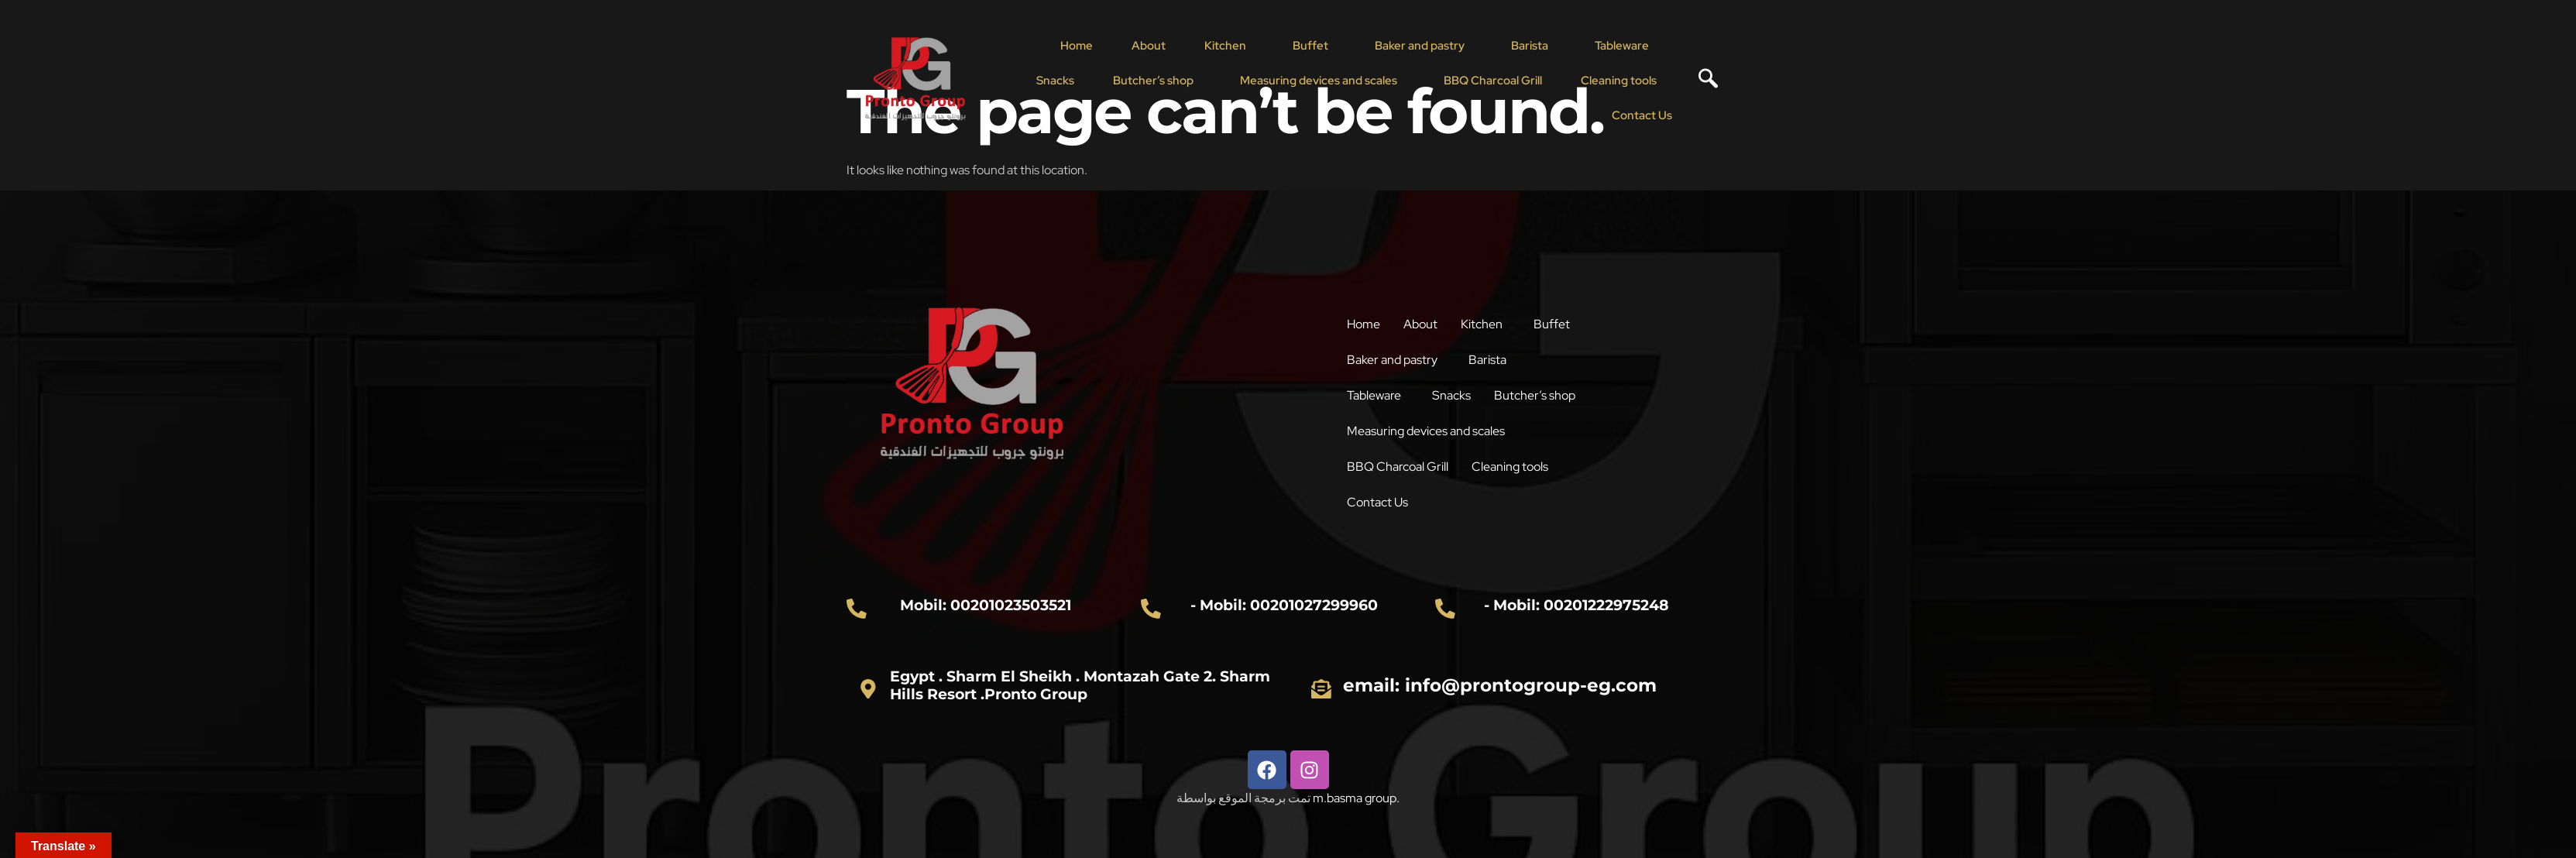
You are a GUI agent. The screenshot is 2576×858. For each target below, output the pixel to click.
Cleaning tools (1619, 80)
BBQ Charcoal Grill (1493, 80)
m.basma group (1354, 798)
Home (1076, 45)
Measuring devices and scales (1318, 80)
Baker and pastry (1420, 45)
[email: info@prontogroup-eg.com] (1321, 688)
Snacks (1055, 80)
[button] (1229, 46)
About (1149, 45)
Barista (1529, 45)
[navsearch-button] (1702, 80)
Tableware (1622, 45)
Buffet (1310, 45)
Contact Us (1642, 115)
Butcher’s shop (1153, 80)
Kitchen (1225, 45)
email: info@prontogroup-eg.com (1500, 685)
